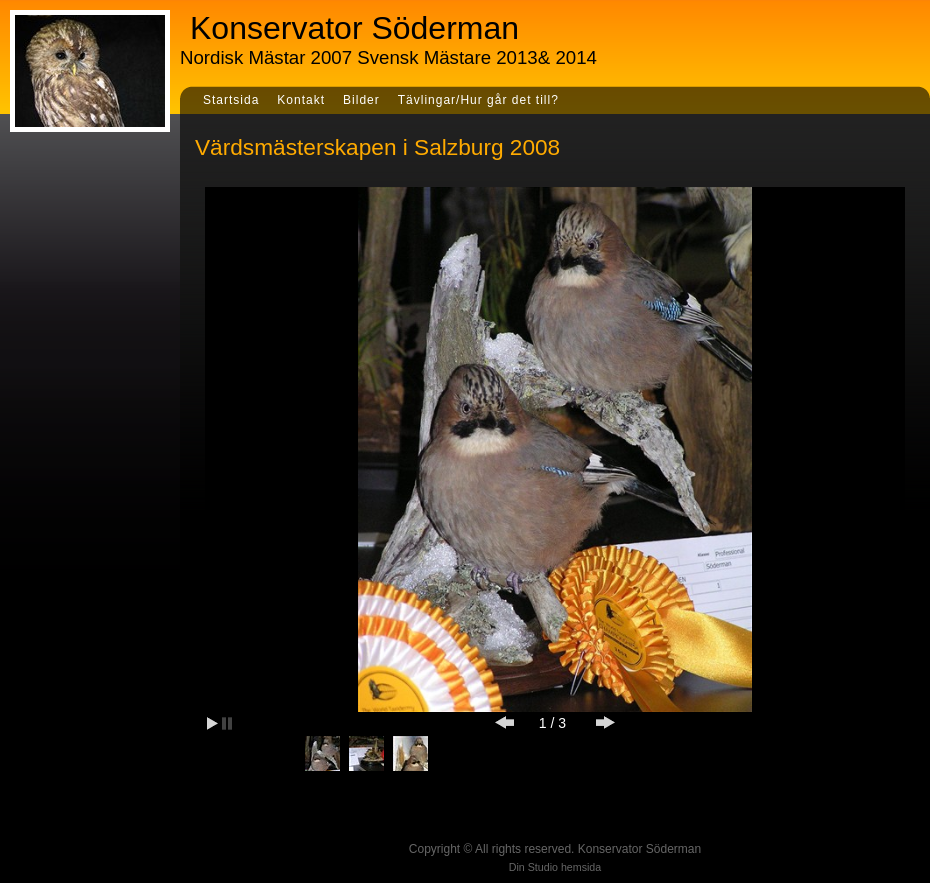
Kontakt (301, 100)
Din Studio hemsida (555, 867)
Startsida (231, 100)
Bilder (361, 100)
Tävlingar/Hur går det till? (478, 100)
